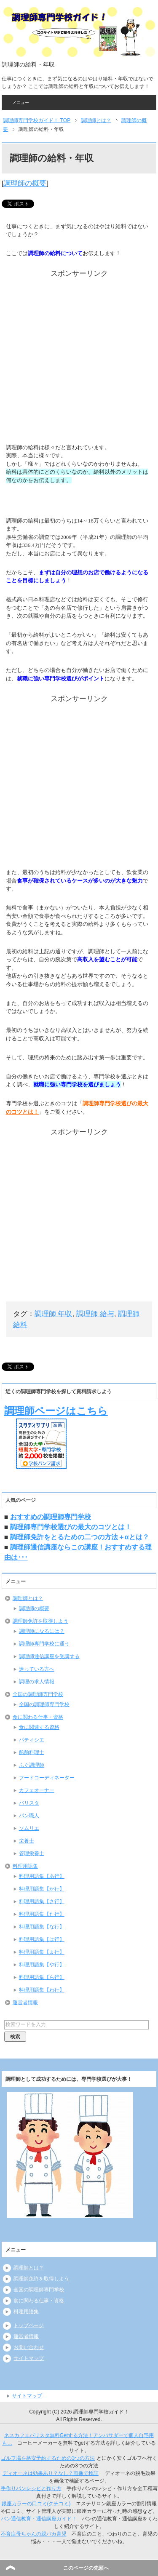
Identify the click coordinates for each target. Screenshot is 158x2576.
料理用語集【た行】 (41, 1914)
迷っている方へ (36, 1669)
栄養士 (26, 1841)
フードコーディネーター (47, 1778)
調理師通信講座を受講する (49, 1656)
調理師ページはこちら (56, 1410)
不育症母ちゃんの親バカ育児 (34, 2534)
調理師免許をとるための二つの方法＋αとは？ (79, 1537)
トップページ (28, 2325)
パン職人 (29, 1816)
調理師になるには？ (41, 1631)
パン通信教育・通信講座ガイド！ (39, 2519)
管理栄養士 (31, 1853)
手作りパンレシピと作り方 (31, 2488)
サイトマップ (28, 2358)
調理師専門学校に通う (44, 1644)
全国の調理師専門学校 (38, 1694)
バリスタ (29, 1803)
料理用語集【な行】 (41, 1927)
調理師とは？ (28, 1598)
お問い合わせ (28, 2347)
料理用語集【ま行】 (41, 1952)
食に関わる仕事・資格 (38, 1717)
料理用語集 (25, 1866)
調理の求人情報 (36, 1682)
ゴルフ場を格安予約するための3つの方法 (48, 2458)
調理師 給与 (95, 1314)
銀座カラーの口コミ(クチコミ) (36, 2504)
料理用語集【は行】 (41, 1939)
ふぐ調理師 (31, 1765)
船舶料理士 (31, 1752)
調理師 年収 (53, 1314)
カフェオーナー (36, 1790)
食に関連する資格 (39, 1727)
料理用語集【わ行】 (41, 1990)
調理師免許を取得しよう (40, 1621)
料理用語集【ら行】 (41, 1977)
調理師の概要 (24, 183)
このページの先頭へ (86, 2568)
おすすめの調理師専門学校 (50, 1516)
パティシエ (31, 1740)
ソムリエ (29, 1828)
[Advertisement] (79, 358)
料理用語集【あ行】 (41, 1876)
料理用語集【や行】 (41, 1965)
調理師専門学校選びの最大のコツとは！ (70, 1527)
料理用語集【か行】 (41, 1889)
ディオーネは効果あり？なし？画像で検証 (51, 2473)
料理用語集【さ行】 (41, 1901)
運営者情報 (25, 2002)
